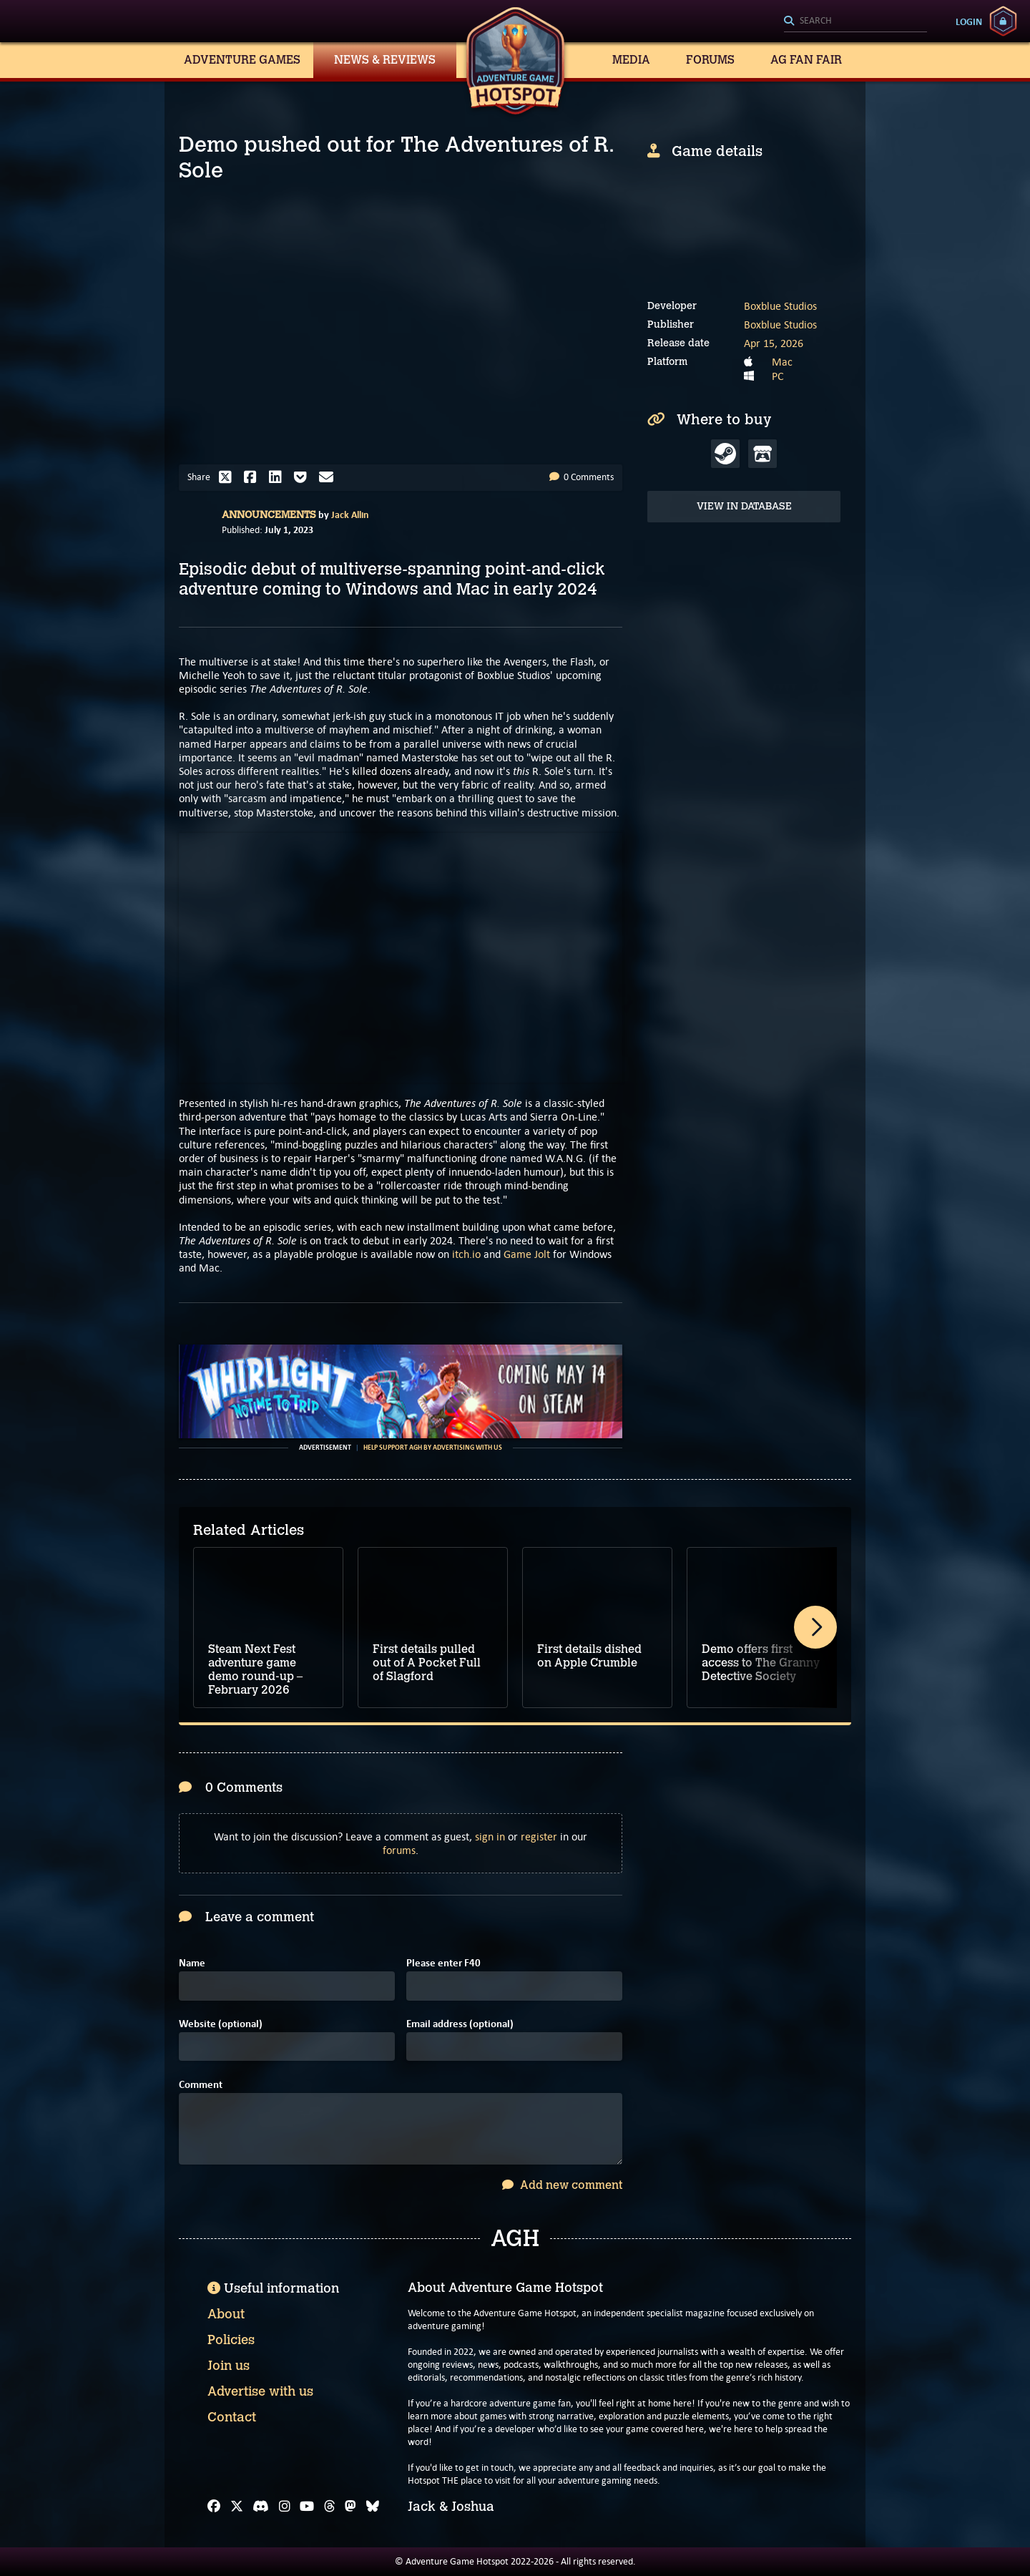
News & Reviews (385, 60)
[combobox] (855, 21)
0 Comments (581, 477)
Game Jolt (527, 1254)
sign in (490, 1836)
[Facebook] (213, 2506)
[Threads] (329, 2506)
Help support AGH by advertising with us (432, 1447)
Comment (200, 2085)
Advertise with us (260, 2391)
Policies (231, 2340)
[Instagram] (284, 2506)
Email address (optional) (460, 2024)
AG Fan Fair (806, 60)
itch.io (466, 1254)
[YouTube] (307, 2506)
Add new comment (562, 2185)
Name (192, 1963)
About (226, 2314)
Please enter (443, 1963)
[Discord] (260, 2506)
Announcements (269, 515)
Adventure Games (242, 60)
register (539, 1836)
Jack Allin (350, 514)
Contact (231, 2417)
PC (778, 376)
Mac (782, 362)
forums (399, 1850)
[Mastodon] (350, 2506)
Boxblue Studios (780, 306)
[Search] (855, 21)
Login (969, 21)
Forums (710, 60)
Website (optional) (221, 2024)
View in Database (744, 506)
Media (631, 60)
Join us (228, 2365)
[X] (236, 2506)
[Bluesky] (372, 2506)
